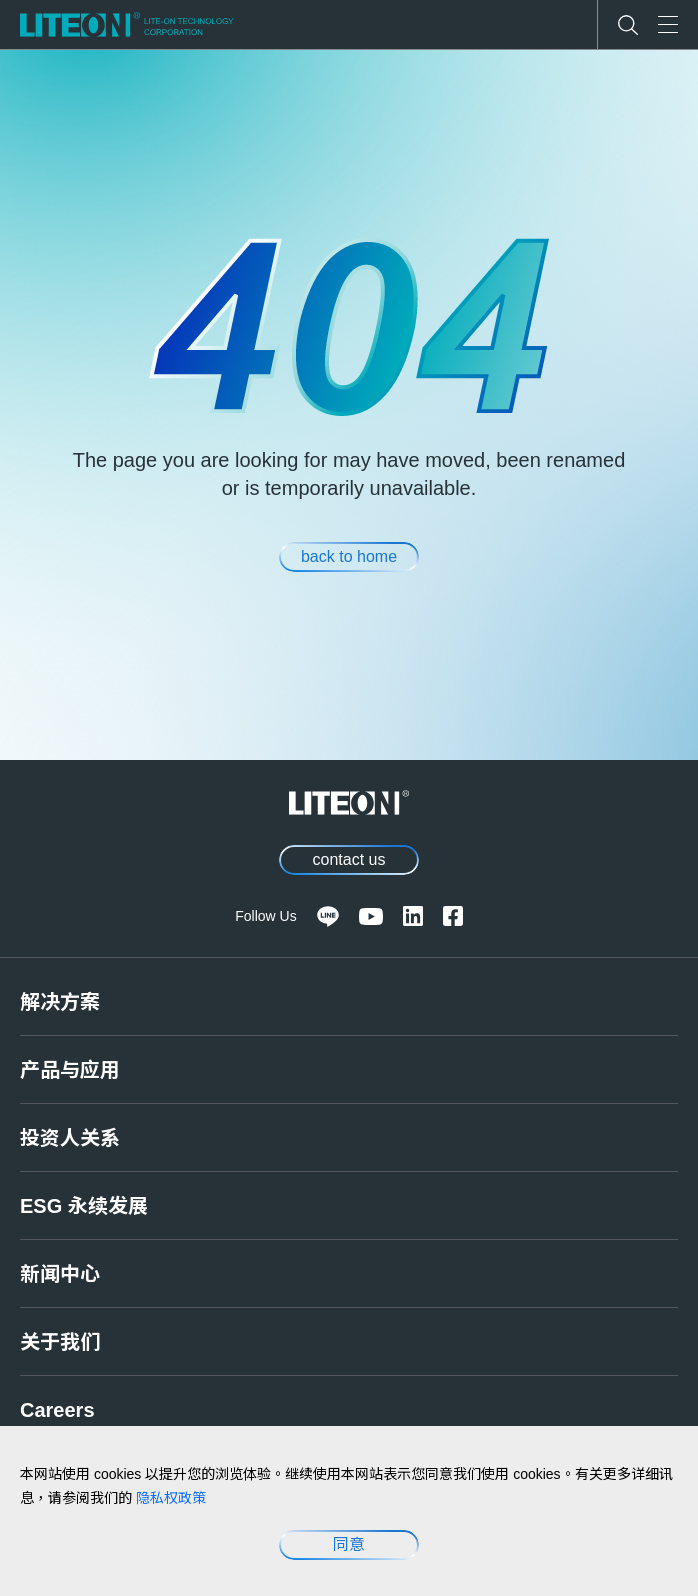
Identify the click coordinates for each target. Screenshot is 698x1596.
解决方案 (60, 1002)
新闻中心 (60, 1274)
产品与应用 (70, 1070)
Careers (57, 1410)
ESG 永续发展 (84, 1206)
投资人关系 (70, 1138)
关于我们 (60, 1342)
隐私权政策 (171, 1498)
